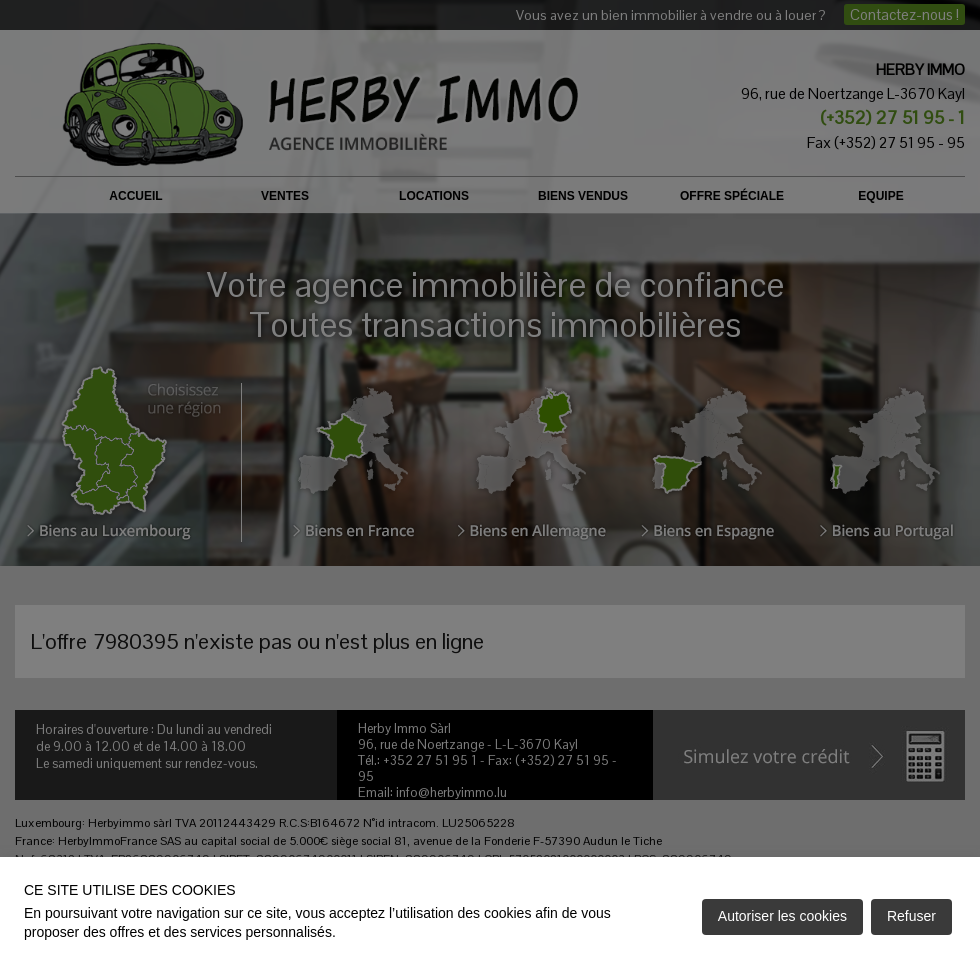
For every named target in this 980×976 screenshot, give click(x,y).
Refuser (911, 916)
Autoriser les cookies (782, 916)
